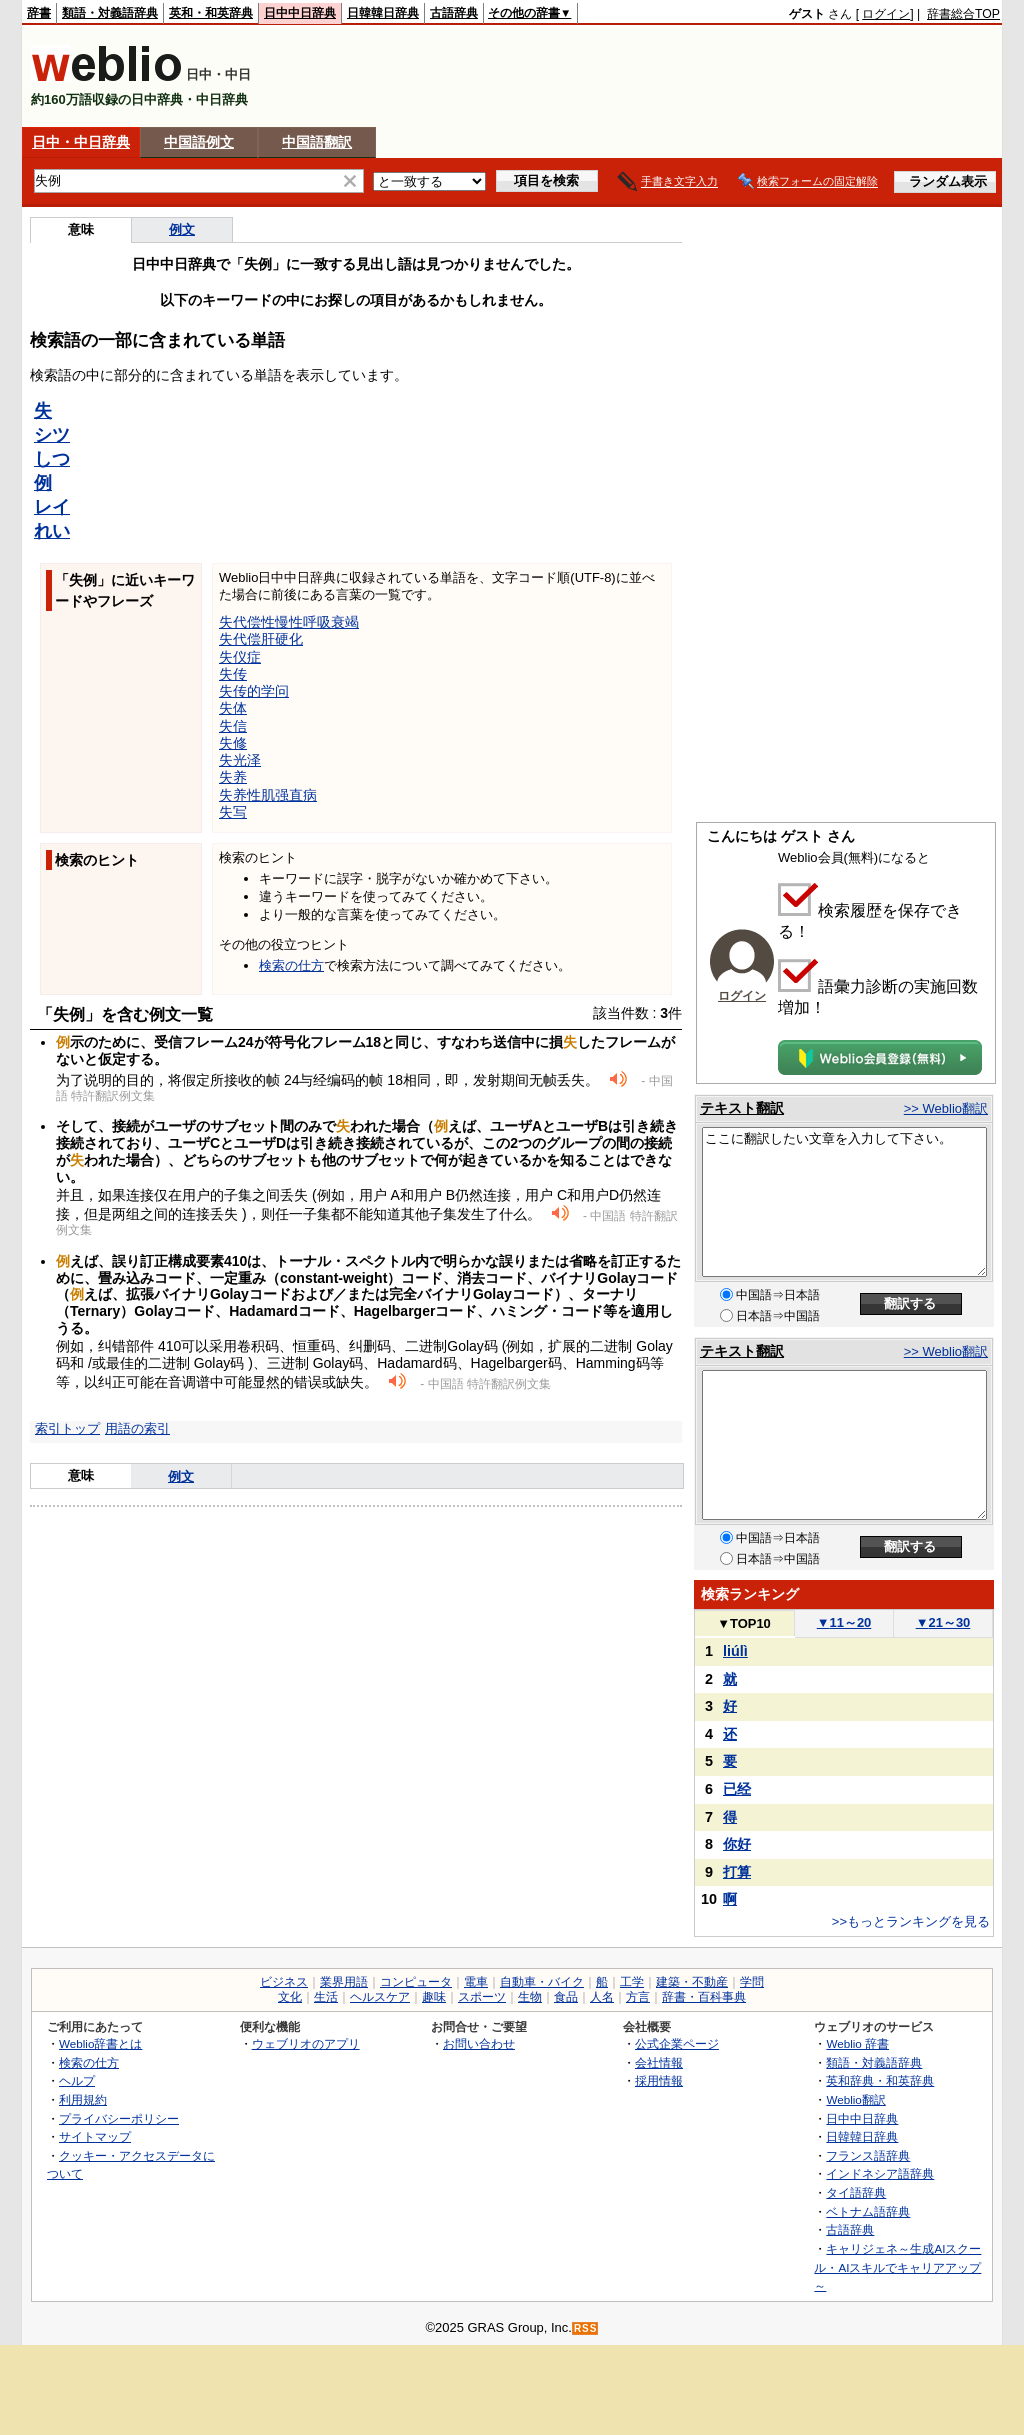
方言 (638, 1997)
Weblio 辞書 (857, 2043)
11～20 (844, 1622)
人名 (602, 1997)
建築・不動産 (692, 1982)
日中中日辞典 (300, 13)
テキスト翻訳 (742, 1108)
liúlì (735, 1651)
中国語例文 (199, 142)
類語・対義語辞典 (110, 13)
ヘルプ (77, 2080)
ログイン (886, 14)
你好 (737, 1844)
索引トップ (67, 1428)
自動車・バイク (542, 1982)
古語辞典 (454, 13)
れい (52, 531)
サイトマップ (95, 2136)
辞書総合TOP (963, 14)
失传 (233, 674)
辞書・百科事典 (704, 1997)
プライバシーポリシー (119, 2118)
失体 (233, 708)
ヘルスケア (380, 1997)
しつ (52, 459)
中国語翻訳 (317, 142)
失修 (233, 743)
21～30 (943, 1622)
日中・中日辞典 (81, 142)
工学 (632, 1982)
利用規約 (83, 2099)
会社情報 (659, 2062)
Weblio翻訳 (855, 2099)
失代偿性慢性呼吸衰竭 (289, 622)
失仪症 (240, 657)
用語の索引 (137, 1428)
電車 (476, 1982)
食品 (566, 1997)
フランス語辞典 (868, 2155)
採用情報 (659, 2080)
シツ (52, 435)
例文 (182, 229)
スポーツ (482, 1997)
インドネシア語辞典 (880, 2173)
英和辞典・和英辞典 (880, 2080)
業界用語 (344, 1982)
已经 (737, 1789)
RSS (586, 2328)
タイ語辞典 (856, 2192)
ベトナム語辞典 (868, 2211)
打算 (737, 1872)
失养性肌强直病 (268, 795)
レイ (52, 507)
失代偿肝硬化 (261, 639)
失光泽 (240, 760)
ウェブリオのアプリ (306, 2043)
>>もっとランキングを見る (911, 1921)
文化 (290, 1997)
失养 (233, 777)
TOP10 (744, 1623)
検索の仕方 (291, 965)
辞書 (39, 13)
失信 (233, 726)
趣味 (434, 1997)
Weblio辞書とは (100, 2043)
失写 (233, 812)
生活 (326, 1997)
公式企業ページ (677, 2043)
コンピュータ (416, 1982)
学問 (752, 1982)
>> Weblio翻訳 (946, 1108)
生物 (530, 1997)
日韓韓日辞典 (383, 13)
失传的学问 (254, 691)
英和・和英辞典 (211, 13)
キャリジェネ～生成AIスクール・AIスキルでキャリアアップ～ (897, 2267)
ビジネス (284, 1982)
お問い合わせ (479, 2043)
